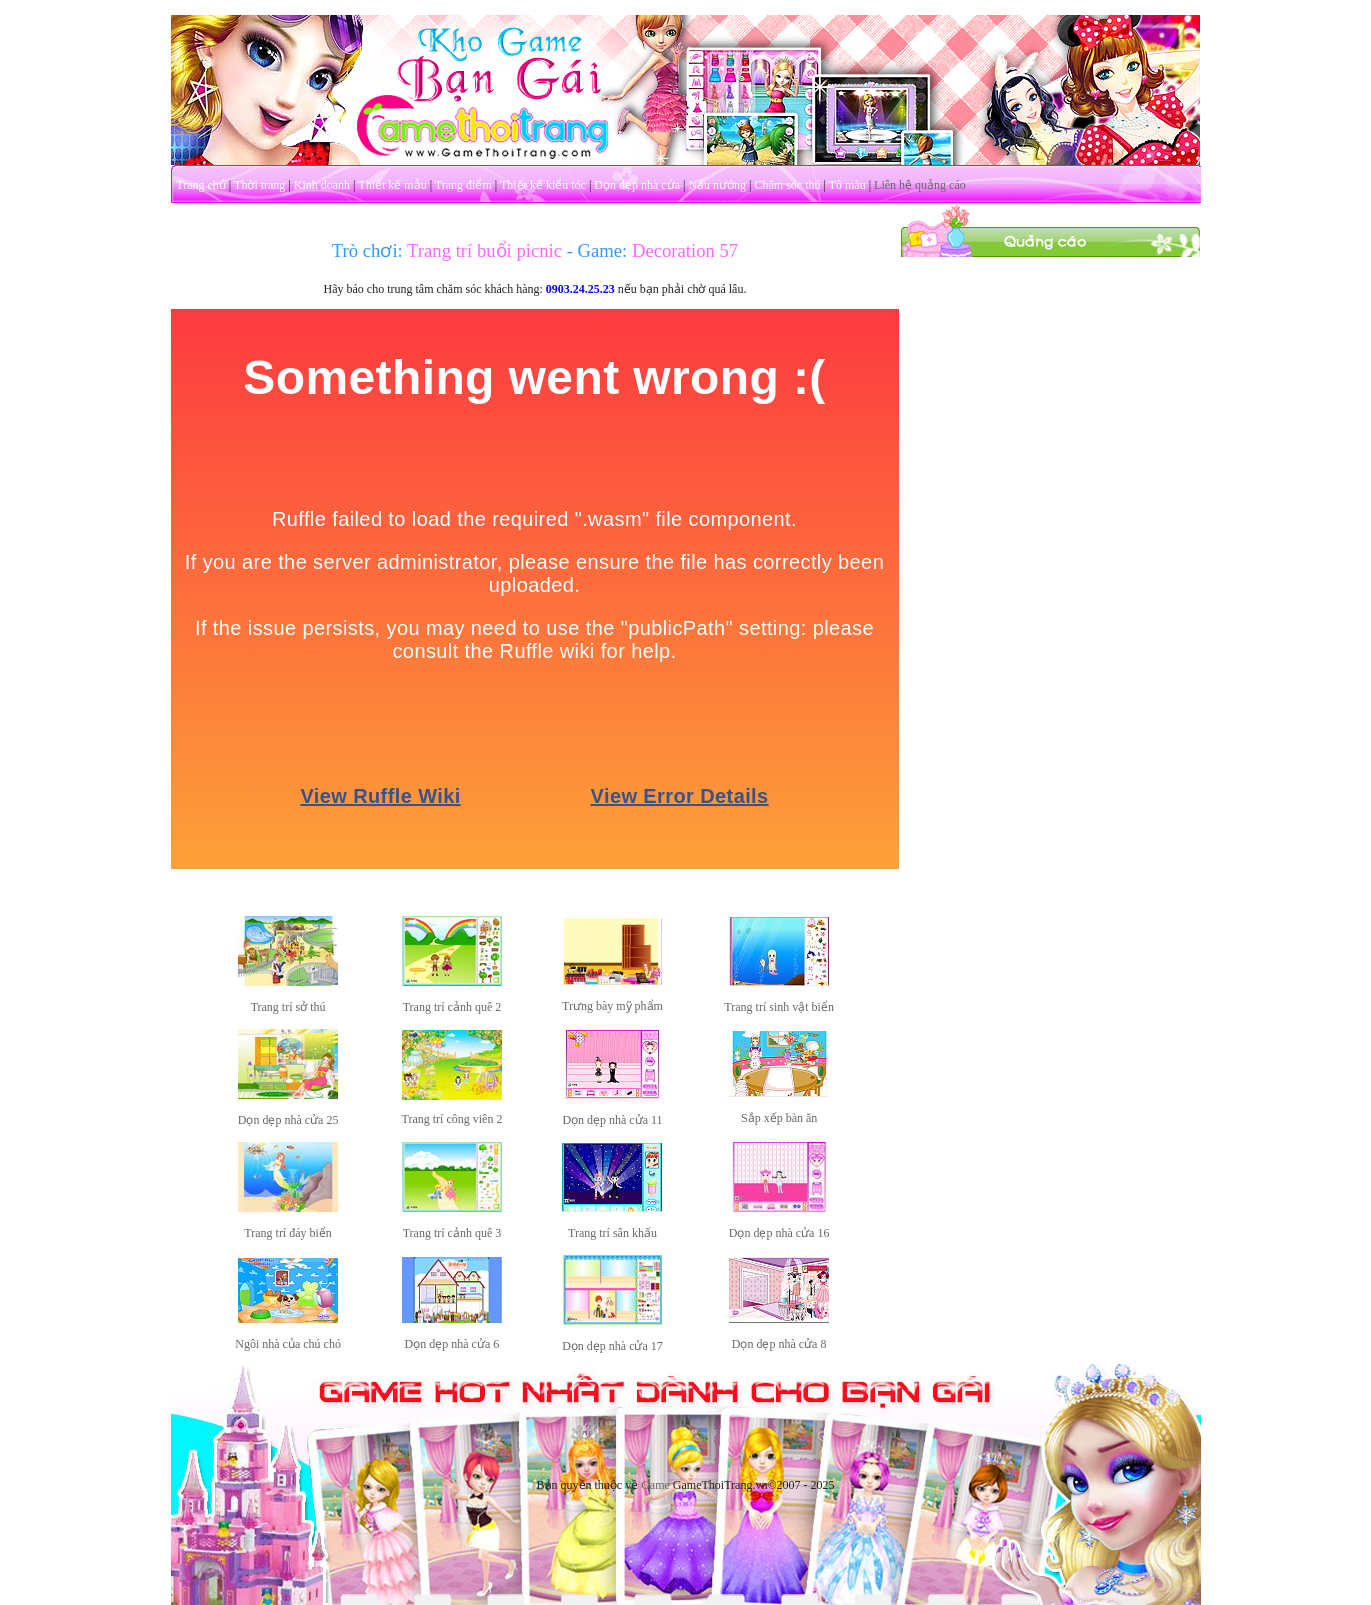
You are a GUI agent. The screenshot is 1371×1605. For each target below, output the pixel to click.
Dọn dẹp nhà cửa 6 (452, 1344)
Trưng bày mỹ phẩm (612, 1006)
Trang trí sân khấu (612, 1233)
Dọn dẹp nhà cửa (637, 185)
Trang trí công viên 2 (452, 1119)
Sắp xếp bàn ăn (779, 1118)
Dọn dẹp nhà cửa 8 (779, 1344)
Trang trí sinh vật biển (779, 1007)
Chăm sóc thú (787, 185)
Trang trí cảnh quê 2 (452, 1007)
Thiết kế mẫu (392, 185)
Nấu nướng (717, 185)
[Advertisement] (1050, 558)
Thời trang (259, 185)
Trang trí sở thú (288, 1007)
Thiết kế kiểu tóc (543, 185)
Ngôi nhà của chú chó (288, 1344)
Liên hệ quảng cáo (920, 185)
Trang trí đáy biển (288, 1233)
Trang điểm (463, 185)
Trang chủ (201, 185)
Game (655, 1485)
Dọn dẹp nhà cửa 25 (288, 1120)
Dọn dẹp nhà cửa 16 (779, 1233)
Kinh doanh (322, 185)
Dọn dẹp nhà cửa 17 (612, 1346)
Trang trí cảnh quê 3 (452, 1233)
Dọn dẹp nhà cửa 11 (612, 1120)
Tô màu (847, 185)
